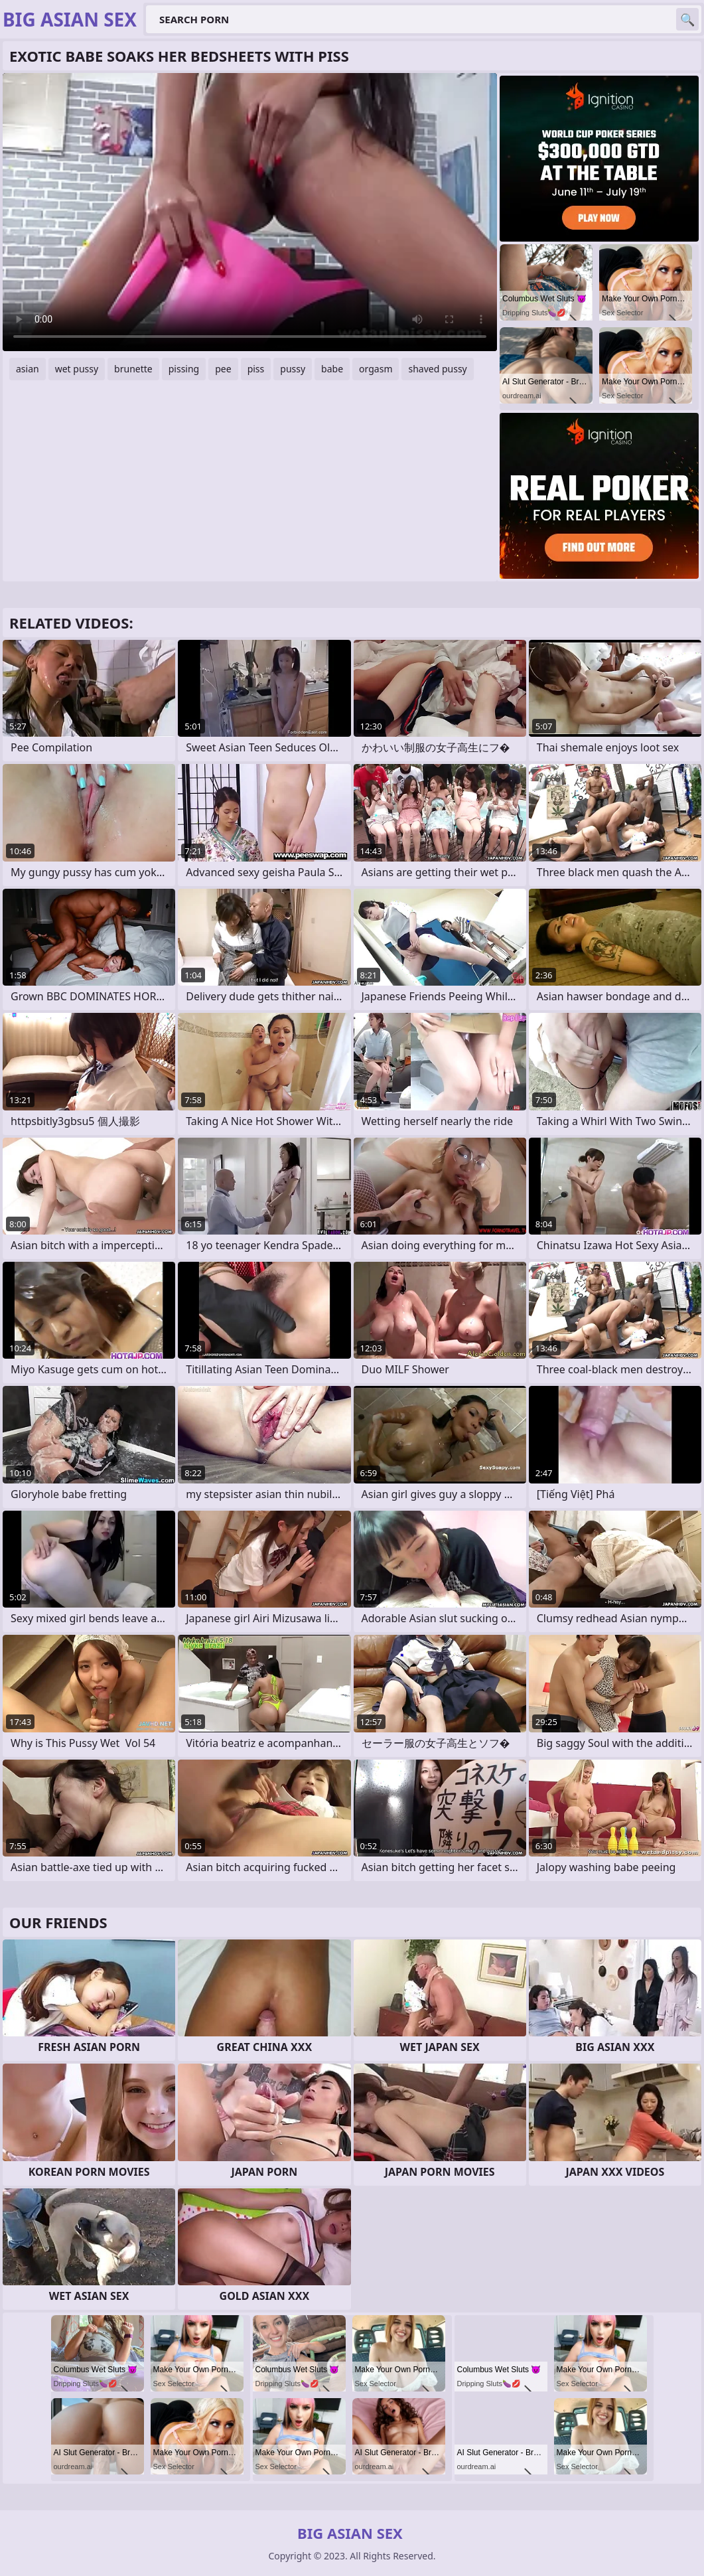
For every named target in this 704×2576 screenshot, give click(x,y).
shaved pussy (437, 368)
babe (332, 368)
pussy (292, 368)
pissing (184, 368)
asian (27, 368)
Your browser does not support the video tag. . (250, 212)
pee (223, 368)
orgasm (375, 368)
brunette (133, 368)
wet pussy (76, 368)
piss (256, 368)
